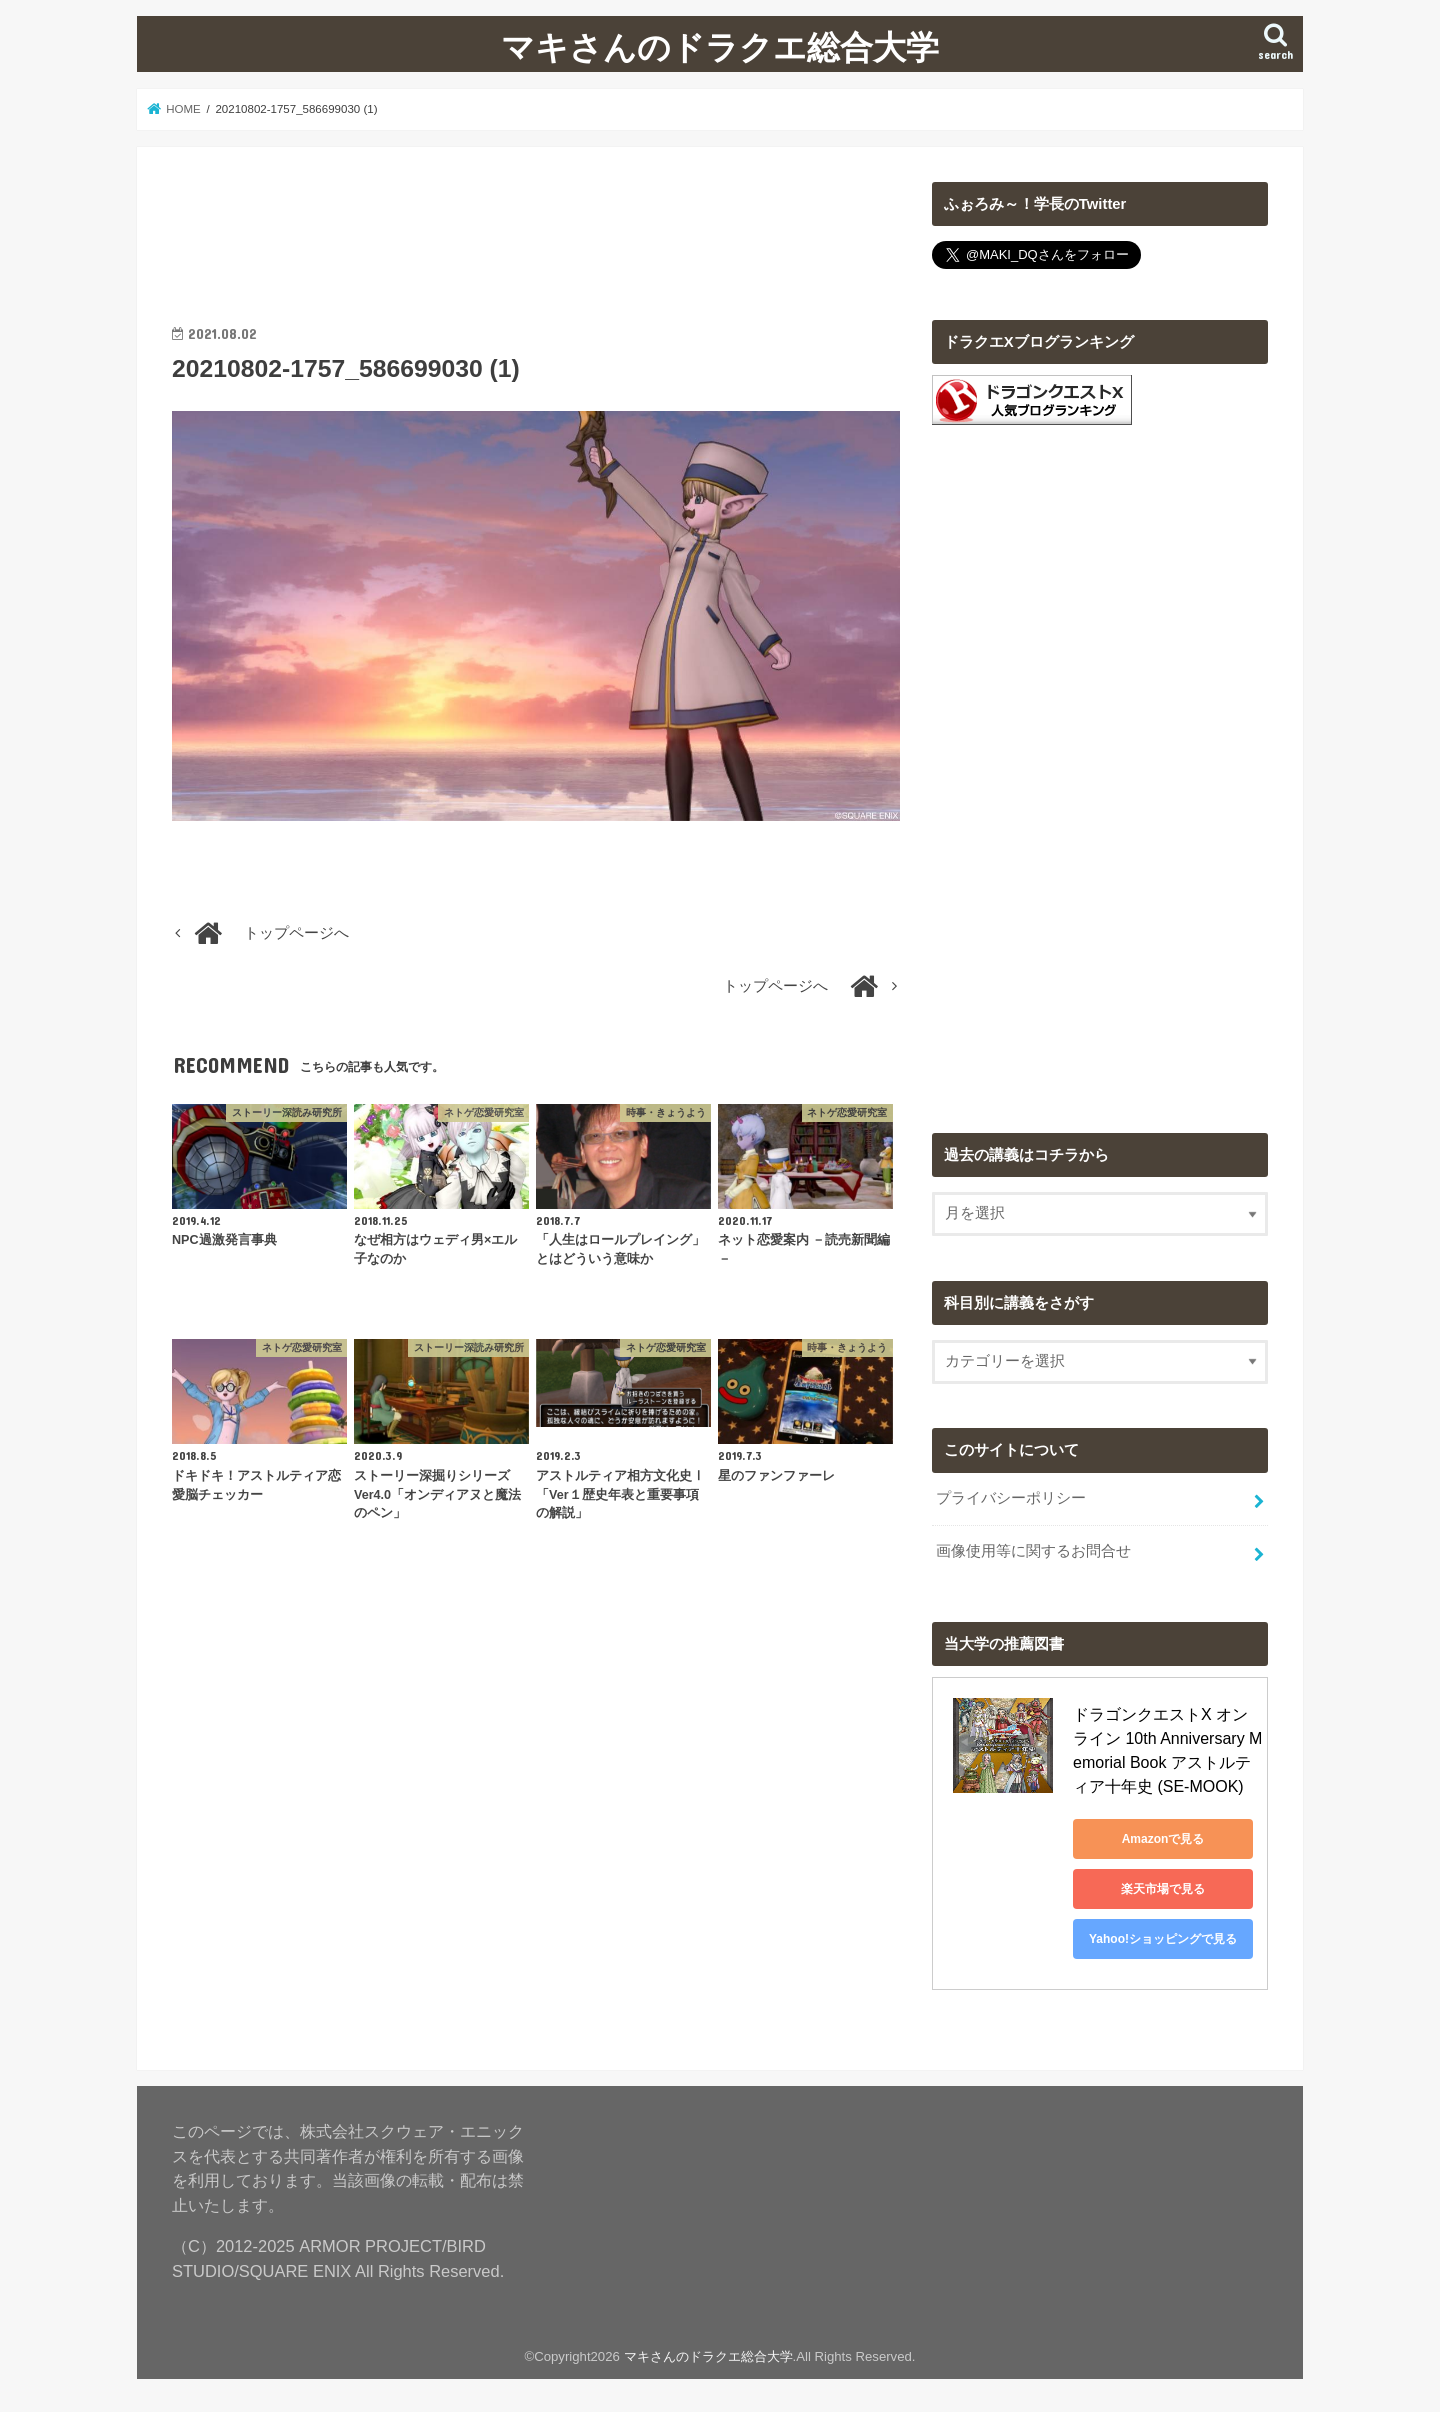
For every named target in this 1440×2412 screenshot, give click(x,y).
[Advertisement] (536, 227)
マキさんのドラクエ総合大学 (720, 46)
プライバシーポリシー (1011, 1498)
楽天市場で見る (1163, 1889)
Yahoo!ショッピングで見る (1163, 1939)
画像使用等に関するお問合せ (1033, 1551)
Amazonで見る (1163, 1839)
